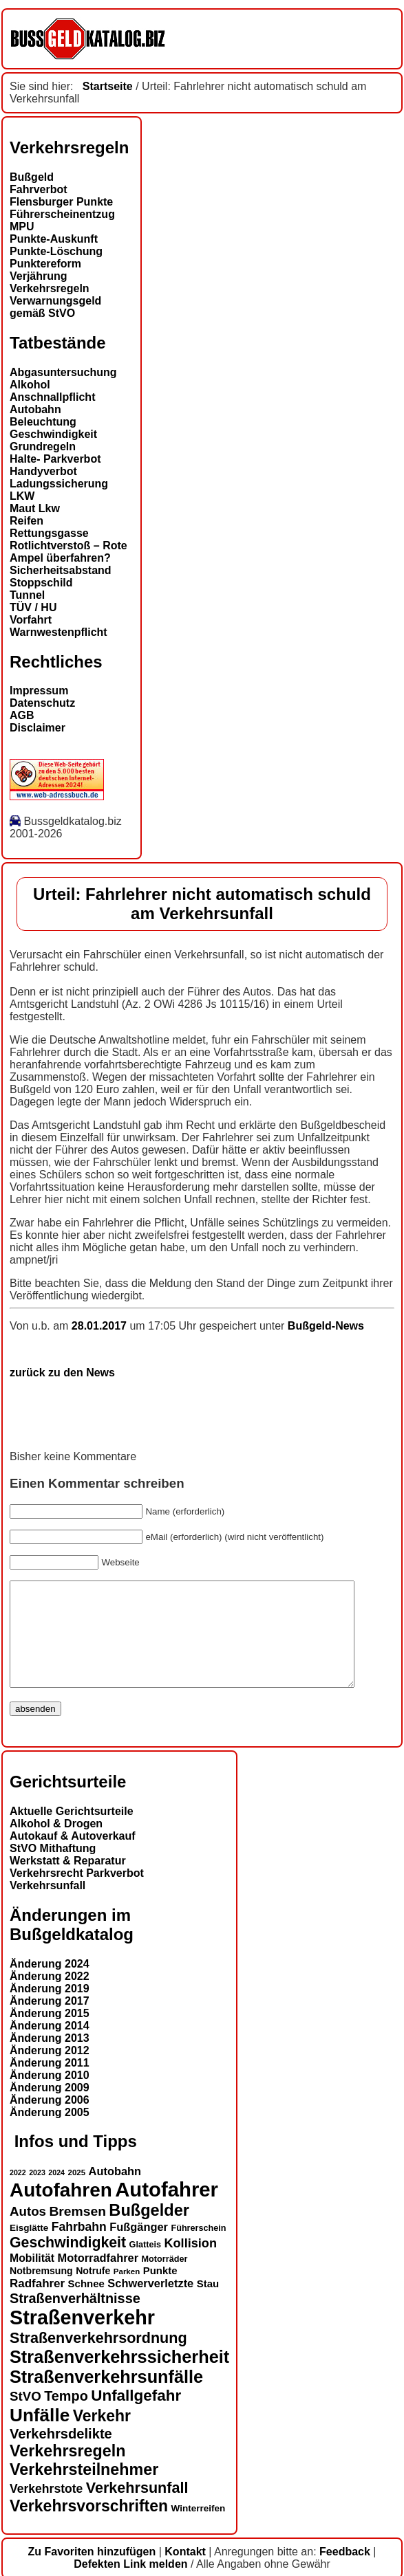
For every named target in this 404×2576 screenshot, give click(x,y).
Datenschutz (42, 703)
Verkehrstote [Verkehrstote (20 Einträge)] (46, 2509)
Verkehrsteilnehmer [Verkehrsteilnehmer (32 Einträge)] (84, 2490)
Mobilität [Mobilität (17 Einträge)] (32, 2279)
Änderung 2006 (49, 2120)
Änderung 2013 (49, 2059)
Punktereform (45, 263)
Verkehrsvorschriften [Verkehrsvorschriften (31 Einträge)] (89, 2526)
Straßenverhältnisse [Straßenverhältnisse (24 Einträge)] (75, 2318)
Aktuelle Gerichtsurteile (72, 1832)
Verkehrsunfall (47, 1906)
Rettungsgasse (49, 533)
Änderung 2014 (49, 2046)
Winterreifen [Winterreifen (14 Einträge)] (198, 2529)
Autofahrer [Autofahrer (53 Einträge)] (166, 2210)
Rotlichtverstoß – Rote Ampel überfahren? (68, 552)
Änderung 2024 (49, 1984)
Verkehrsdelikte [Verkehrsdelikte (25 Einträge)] (61, 2454)
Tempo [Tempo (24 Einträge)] (66, 2416)
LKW (22, 496)
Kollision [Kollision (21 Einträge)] (190, 2264)
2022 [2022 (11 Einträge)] (18, 2193)
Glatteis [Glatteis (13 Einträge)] (145, 2265)
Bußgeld (32, 177)
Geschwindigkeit (53, 434)
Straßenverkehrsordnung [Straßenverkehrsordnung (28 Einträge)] (98, 2358)
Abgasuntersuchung (63, 372)
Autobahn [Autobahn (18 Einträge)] (115, 2192)
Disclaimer (37, 728)
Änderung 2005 (49, 2133)
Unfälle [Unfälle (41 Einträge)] (40, 2435)
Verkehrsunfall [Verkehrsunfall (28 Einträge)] (137, 2508)
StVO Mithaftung (53, 1869)
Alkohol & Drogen (56, 1844)
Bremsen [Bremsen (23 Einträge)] (77, 2232)
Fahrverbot (38, 189)
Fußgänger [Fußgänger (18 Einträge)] (138, 2247)
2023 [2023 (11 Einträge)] (37, 2193)
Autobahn (35, 409)
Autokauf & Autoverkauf (73, 1856)
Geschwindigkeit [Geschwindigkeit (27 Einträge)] (68, 2263)
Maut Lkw (35, 508)
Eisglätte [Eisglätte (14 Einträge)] (29, 2248)
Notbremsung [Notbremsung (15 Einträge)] (41, 2291)
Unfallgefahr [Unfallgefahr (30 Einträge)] (136, 2416)
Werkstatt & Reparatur (68, 1881)
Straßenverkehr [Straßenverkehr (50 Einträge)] (82, 2338)
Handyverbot (43, 471)
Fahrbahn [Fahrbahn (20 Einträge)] (79, 2247)
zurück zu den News (62, 1372)
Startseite (108, 86)
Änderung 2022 (49, 1997)
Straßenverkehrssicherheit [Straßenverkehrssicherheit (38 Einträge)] (119, 2377)
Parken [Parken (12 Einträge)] (127, 2292)
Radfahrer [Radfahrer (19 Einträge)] (37, 2304)
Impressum (39, 690)
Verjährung (38, 276)
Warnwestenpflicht (58, 632)
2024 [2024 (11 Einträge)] (56, 2193)
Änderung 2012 (49, 2071)
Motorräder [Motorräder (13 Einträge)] (165, 2280)
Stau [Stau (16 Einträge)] (208, 2304)
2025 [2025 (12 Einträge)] (77, 2193)
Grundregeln (43, 446)
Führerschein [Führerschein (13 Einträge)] (198, 2249)
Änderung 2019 (49, 2009)
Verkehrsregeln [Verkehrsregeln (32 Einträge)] (67, 2471)
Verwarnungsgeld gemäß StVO (55, 307)
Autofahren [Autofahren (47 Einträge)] (61, 2210)
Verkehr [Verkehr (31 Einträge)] (102, 2436)
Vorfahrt (31, 620)
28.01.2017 (101, 1326)
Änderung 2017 (49, 2021)
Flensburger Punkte (61, 202)
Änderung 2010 (49, 2096)
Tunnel (27, 595)
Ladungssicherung (59, 483)
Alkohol (30, 384)
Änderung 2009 (49, 2108)
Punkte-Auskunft (54, 239)
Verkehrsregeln (49, 288)
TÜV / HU (33, 607)
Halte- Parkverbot (55, 459)
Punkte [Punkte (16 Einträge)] (160, 2291)
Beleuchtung (43, 422)
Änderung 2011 (49, 2083)
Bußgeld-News (326, 1326)
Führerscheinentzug (62, 214)
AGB (22, 715)
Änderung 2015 (49, 2034)
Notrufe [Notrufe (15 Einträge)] (93, 2291)
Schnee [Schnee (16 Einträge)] (86, 2304)
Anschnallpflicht (52, 397)
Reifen (26, 521)
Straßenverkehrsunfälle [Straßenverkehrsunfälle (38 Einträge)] (106, 2397)
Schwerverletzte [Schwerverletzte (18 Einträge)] (150, 2304)
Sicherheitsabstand (60, 570)
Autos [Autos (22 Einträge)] (28, 2232)
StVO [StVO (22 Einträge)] (25, 2417)
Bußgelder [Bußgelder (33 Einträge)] (149, 2231)
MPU (22, 226)
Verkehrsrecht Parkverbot (77, 1894)
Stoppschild (41, 582)
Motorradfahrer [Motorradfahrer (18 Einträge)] (98, 2278)
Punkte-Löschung (56, 251)
